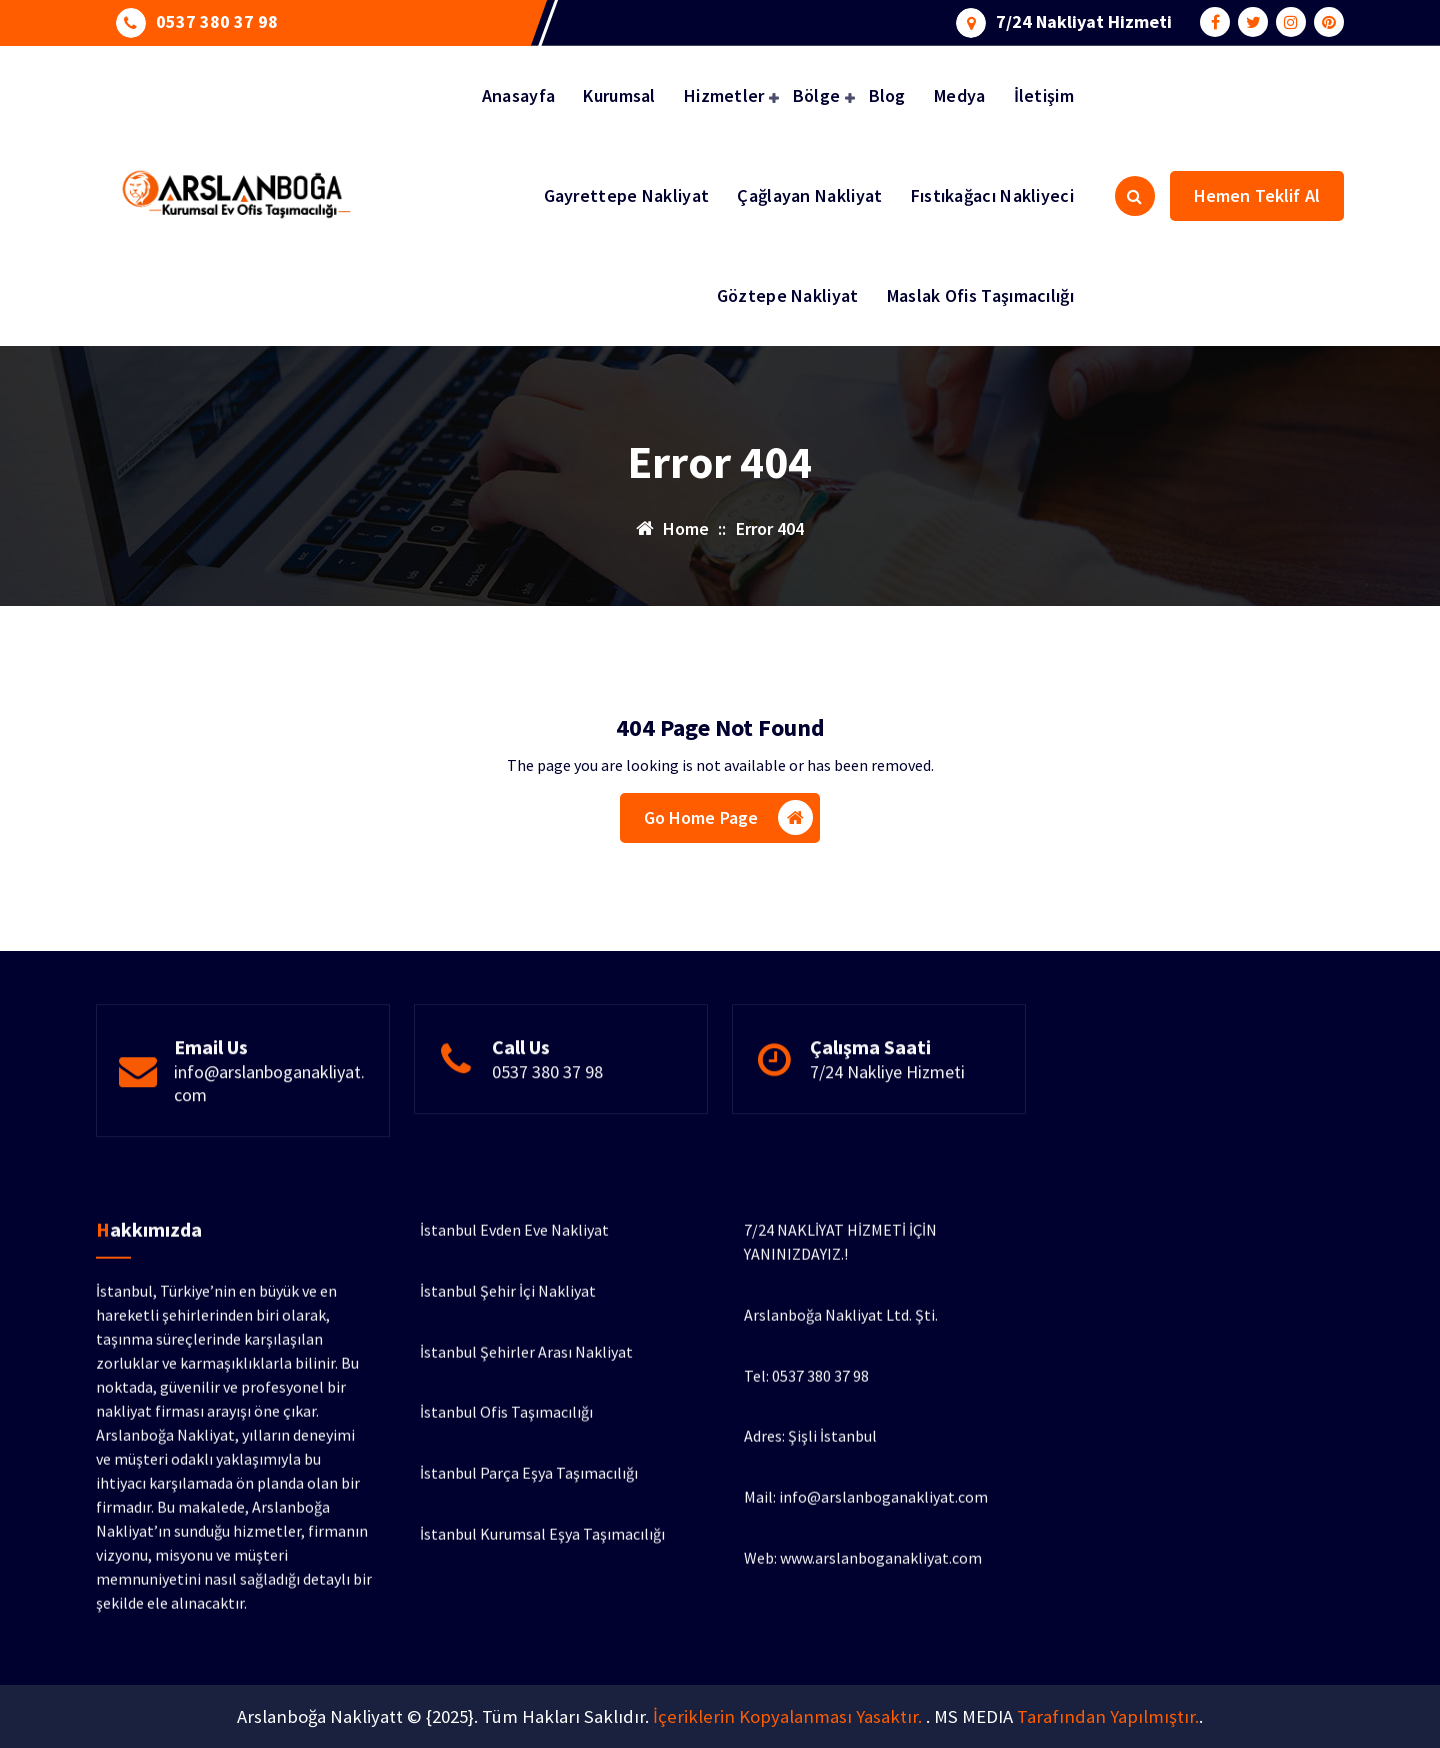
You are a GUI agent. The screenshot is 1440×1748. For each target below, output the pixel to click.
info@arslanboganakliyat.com (269, 1149)
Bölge (817, 95)
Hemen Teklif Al (1257, 195)
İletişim (1044, 95)
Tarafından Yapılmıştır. (1108, 1716)
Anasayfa (518, 95)
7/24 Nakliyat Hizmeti (1084, 19)
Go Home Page (729, 825)
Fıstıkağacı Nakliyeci (992, 195)
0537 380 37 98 (217, 19)
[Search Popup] (1135, 196)
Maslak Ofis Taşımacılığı (980, 295)
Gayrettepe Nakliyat (627, 195)
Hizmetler (724, 95)
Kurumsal (619, 95)
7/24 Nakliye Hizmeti (887, 1137)
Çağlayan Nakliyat (809, 195)
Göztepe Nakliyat (788, 295)
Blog (887, 95)
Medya (960, 95)
